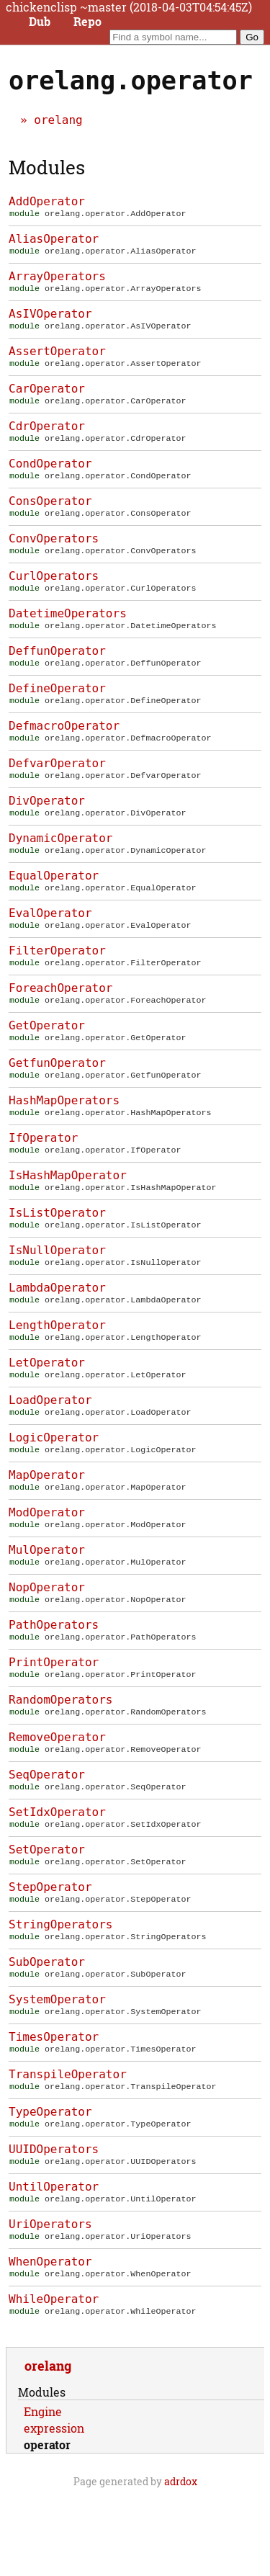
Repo (87, 21)
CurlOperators (54, 590)
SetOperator (47, 1913)
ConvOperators (54, 551)
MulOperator (47, 1602)
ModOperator (47, 1563)
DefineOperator (57, 707)
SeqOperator (47, 1835)
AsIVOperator (50, 318)
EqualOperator (54, 901)
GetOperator (47, 1057)
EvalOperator (50, 940)
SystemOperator (57, 2068)
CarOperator (47, 396)
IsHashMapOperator (68, 1213)
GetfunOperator (57, 1096)
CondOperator (50, 473)
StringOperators (61, 1991)
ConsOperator (50, 512)
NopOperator (47, 1640)
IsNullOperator (57, 1290)
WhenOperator (50, 2341)
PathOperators (54, 1679)
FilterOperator (57, 979)
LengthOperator (57, 1368)
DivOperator (47, 824)
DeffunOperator (57, 668)
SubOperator (47, 2029)
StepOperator (50, 1952)
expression (54, 2510)
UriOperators (50, 2302)
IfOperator (43, 1174)
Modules (47, 167)
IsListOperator (57, 1251)
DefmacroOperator (64, 746)
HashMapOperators (64, 1135)
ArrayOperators (57, 279)
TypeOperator (50, 2185)
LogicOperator (54, 1485)
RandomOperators (61, 1757)
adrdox (180, 2563)
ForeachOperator (61, 1018)
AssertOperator (57, 357)
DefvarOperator (57, 785)
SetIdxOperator (57, 1874)
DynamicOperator (61, 862)
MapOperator (47, 1524)
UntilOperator (54, 2263)
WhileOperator (54, 2380)
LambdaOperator (57, 1329)
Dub (39, 21)
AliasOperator (54, 240)
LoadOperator (50, 1446)
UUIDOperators (54, 2224)
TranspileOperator (68, 2146)
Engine (43, 2493)
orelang (58, 120)
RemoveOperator (57, 1796)
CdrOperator (47, 435)
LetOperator (47, 1407)
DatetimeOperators (68, 629)
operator (47, 2526)
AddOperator (47, 201)
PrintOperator (54, 1718)
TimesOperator (54, 2107)
